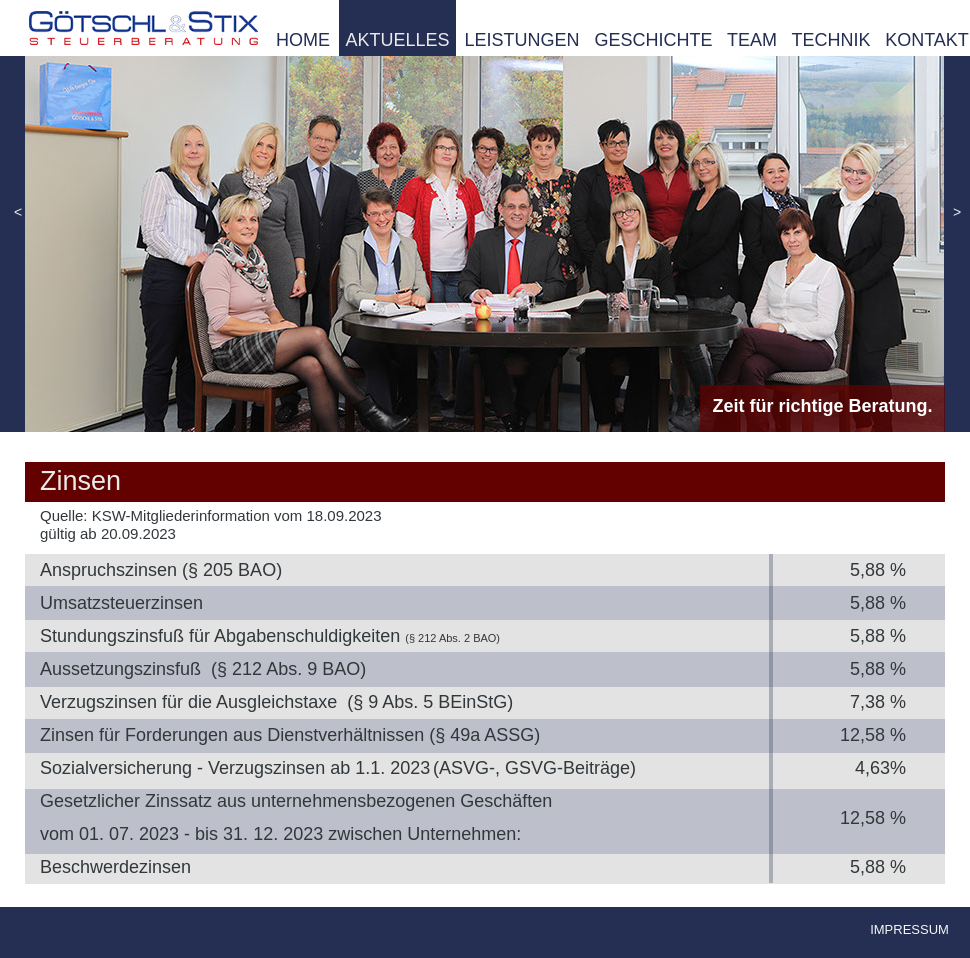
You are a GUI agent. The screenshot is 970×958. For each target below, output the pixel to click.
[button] (18, 214)
